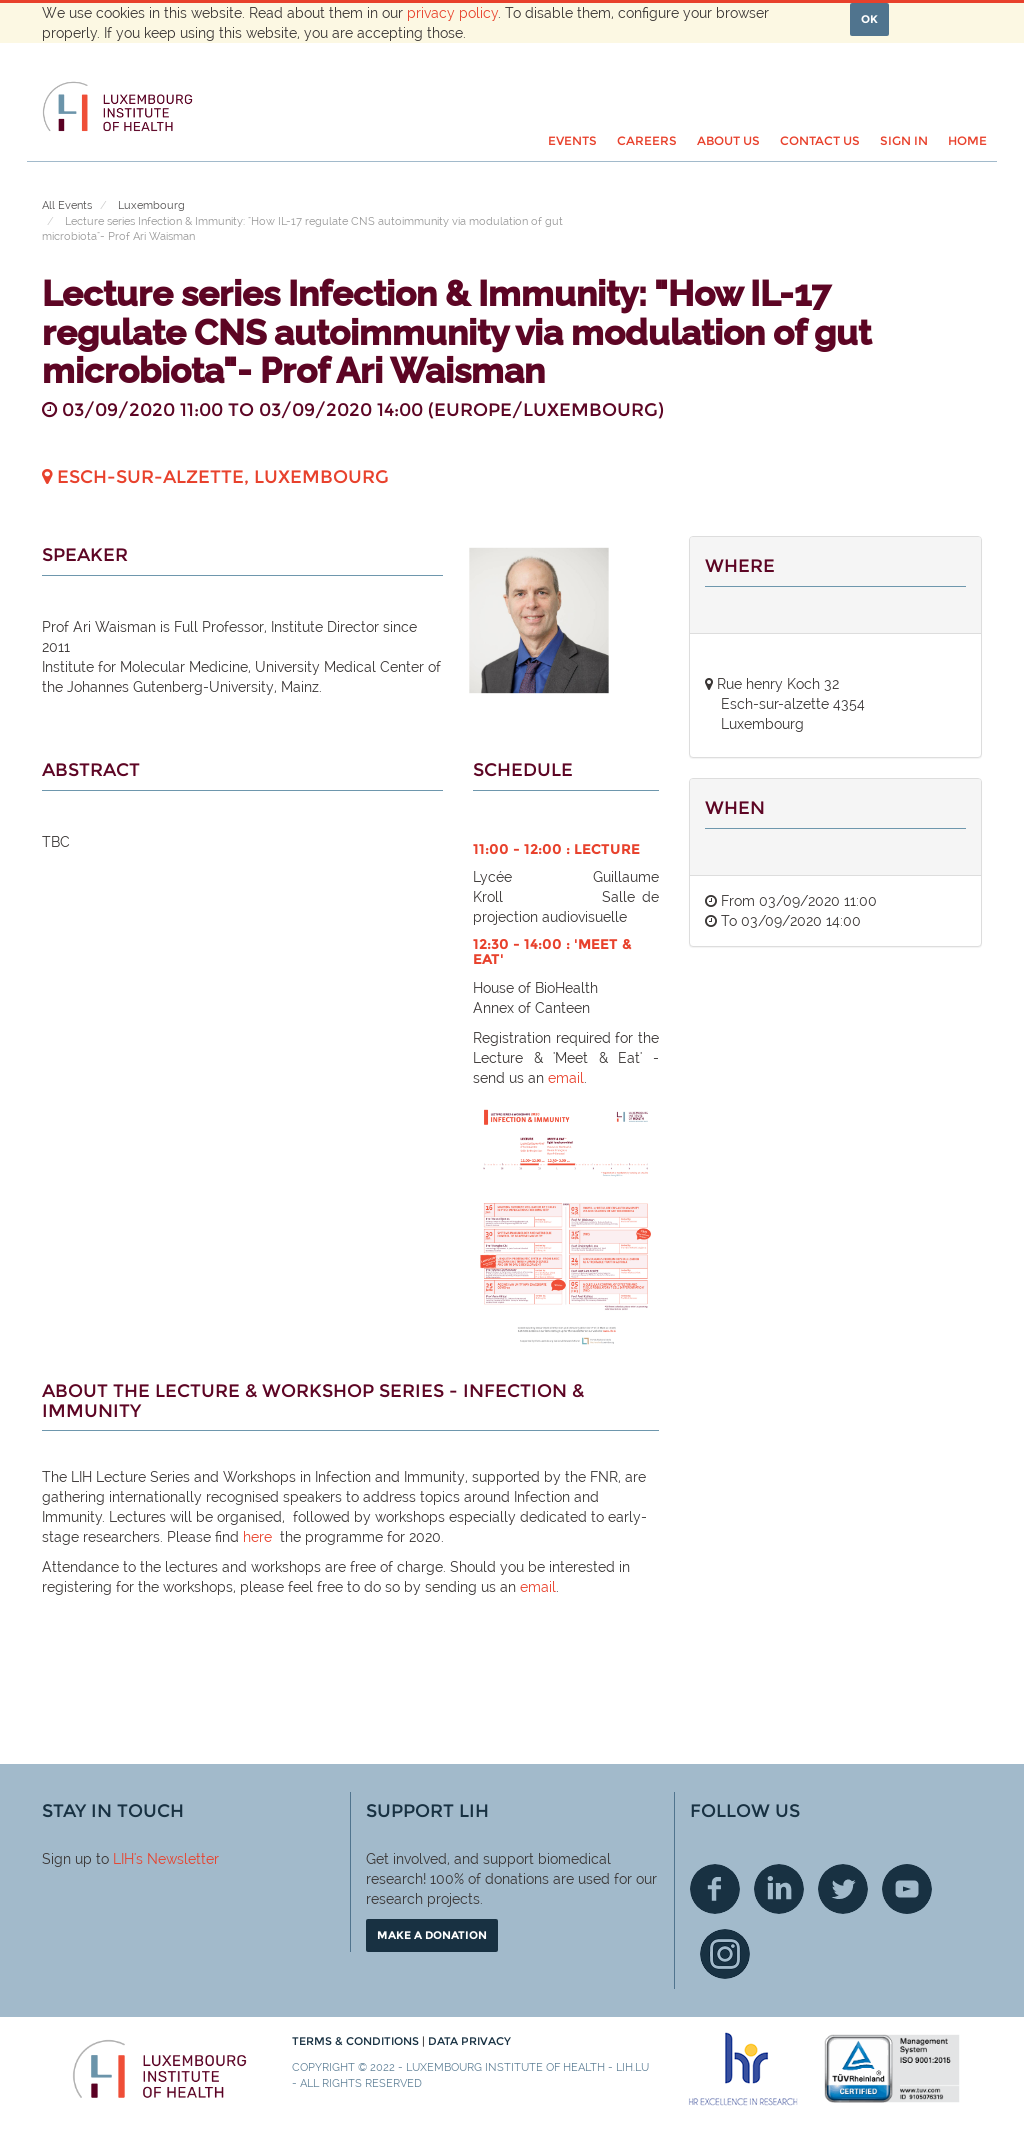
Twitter (843, 1889)
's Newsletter (176, 1859)
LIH (123, 1859)
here (257, 1537)
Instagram (725, 1954)
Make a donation (432, 1935)
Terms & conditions (357, 2041)
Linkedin (779, 1889)
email (566, 1078)
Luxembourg (151, 205)
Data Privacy (469, 2041)
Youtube (907, 1889)
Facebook (715, 1889)
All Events (67, 205)
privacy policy (452, 13)
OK (869, 19)
